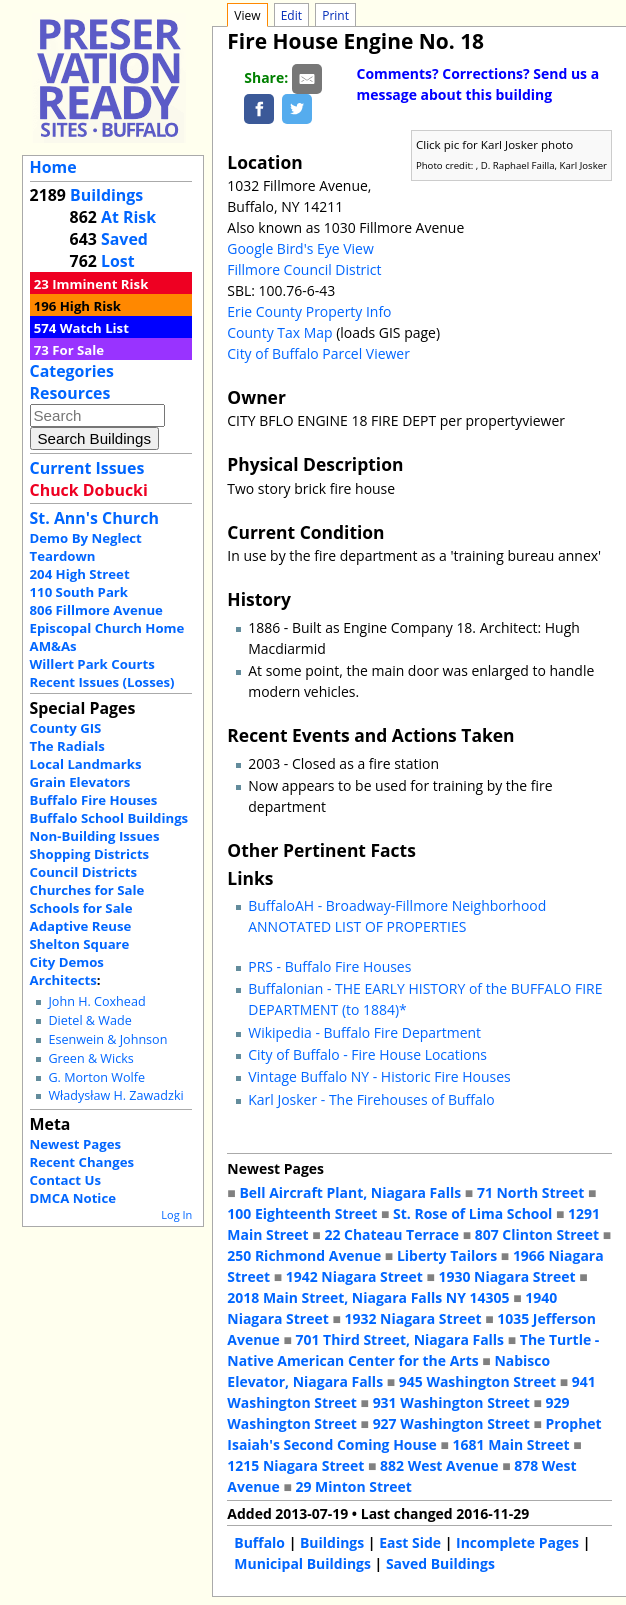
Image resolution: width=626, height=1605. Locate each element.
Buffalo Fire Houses (94, 800)
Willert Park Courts (92, 664)
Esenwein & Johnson (107, 1039)
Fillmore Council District (304, 269)
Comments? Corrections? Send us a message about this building (478, 84)
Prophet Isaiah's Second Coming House (414, 1434)
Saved (124, 239)
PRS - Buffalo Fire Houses (329, 966)
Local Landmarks (86, 764)
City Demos (67, 962)
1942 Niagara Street (354, 1276)
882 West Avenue (439, 1465)
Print (335, 15)
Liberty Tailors (447, 1255)
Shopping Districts (90, 854)
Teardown (63, 556)
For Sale (78, 350)
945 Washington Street (477, 1381)
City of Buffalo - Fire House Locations (367, 1054)
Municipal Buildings (302, 1563)
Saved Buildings (440, 1563)
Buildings (106, 195)
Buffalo (259, 1542)
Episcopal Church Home (107, 628)
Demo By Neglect (86, 538)
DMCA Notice (73, 1198)
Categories (72, 371)
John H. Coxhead (96, 1001)
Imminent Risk (100, 284)
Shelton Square (80, 944)
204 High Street (80, 574)
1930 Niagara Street (506, 1276)
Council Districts (83, 872)
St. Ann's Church (94, 518)
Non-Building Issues (95, 836)
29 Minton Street (353, 1486)
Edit (291, 15)
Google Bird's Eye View (300, 248)
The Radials (67, 746)
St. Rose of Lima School (472, 1213)
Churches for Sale (87, 890)
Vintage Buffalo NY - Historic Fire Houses (379, 1076)
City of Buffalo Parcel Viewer (318, 353)
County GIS (66, 728)
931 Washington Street (451, 1402)
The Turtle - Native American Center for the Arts (413, 1350)
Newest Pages (75, 1144)
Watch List (94, 328)
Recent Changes (82, 1162)
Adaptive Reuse (81, 926)
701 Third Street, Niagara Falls (399, 1339)
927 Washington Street (451, 1423)
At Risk (128, 217)
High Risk (90, 306)
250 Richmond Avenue (304, 1255)
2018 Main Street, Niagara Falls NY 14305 (368, 1297)
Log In (176, 1214)
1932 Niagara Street (413, 1318)
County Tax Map (279, 332)
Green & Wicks (90, 1058)
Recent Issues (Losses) (102, 682)
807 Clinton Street (537, 1234)
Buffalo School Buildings (109, 818)
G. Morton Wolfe (96, 1077)
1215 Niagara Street (295, 1465)
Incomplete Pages (517, 1542)
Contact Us (65, 1180)
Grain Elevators (80, 782)
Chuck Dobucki (89, 490)
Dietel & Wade (89, 1020)
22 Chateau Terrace (391, 1234)
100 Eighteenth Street (302, 1213)
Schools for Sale (81, 908)
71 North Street (531, 1192)
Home (53, 167)
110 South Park (79, 592)
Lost (118, 261)
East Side (410, 1542)
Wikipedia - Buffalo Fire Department (364, 1032)
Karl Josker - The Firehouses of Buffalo (371, 1099)
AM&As (53, 646)
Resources (70, 393)
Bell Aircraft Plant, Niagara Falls (350, 1192)
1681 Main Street (511, 1444)
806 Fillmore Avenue (96, 610)
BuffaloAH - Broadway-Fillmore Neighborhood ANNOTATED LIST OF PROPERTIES (397, 916)
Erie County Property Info (309, 311)
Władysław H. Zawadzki (115, 1095)
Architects (63, 980)
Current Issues (87, 468)
